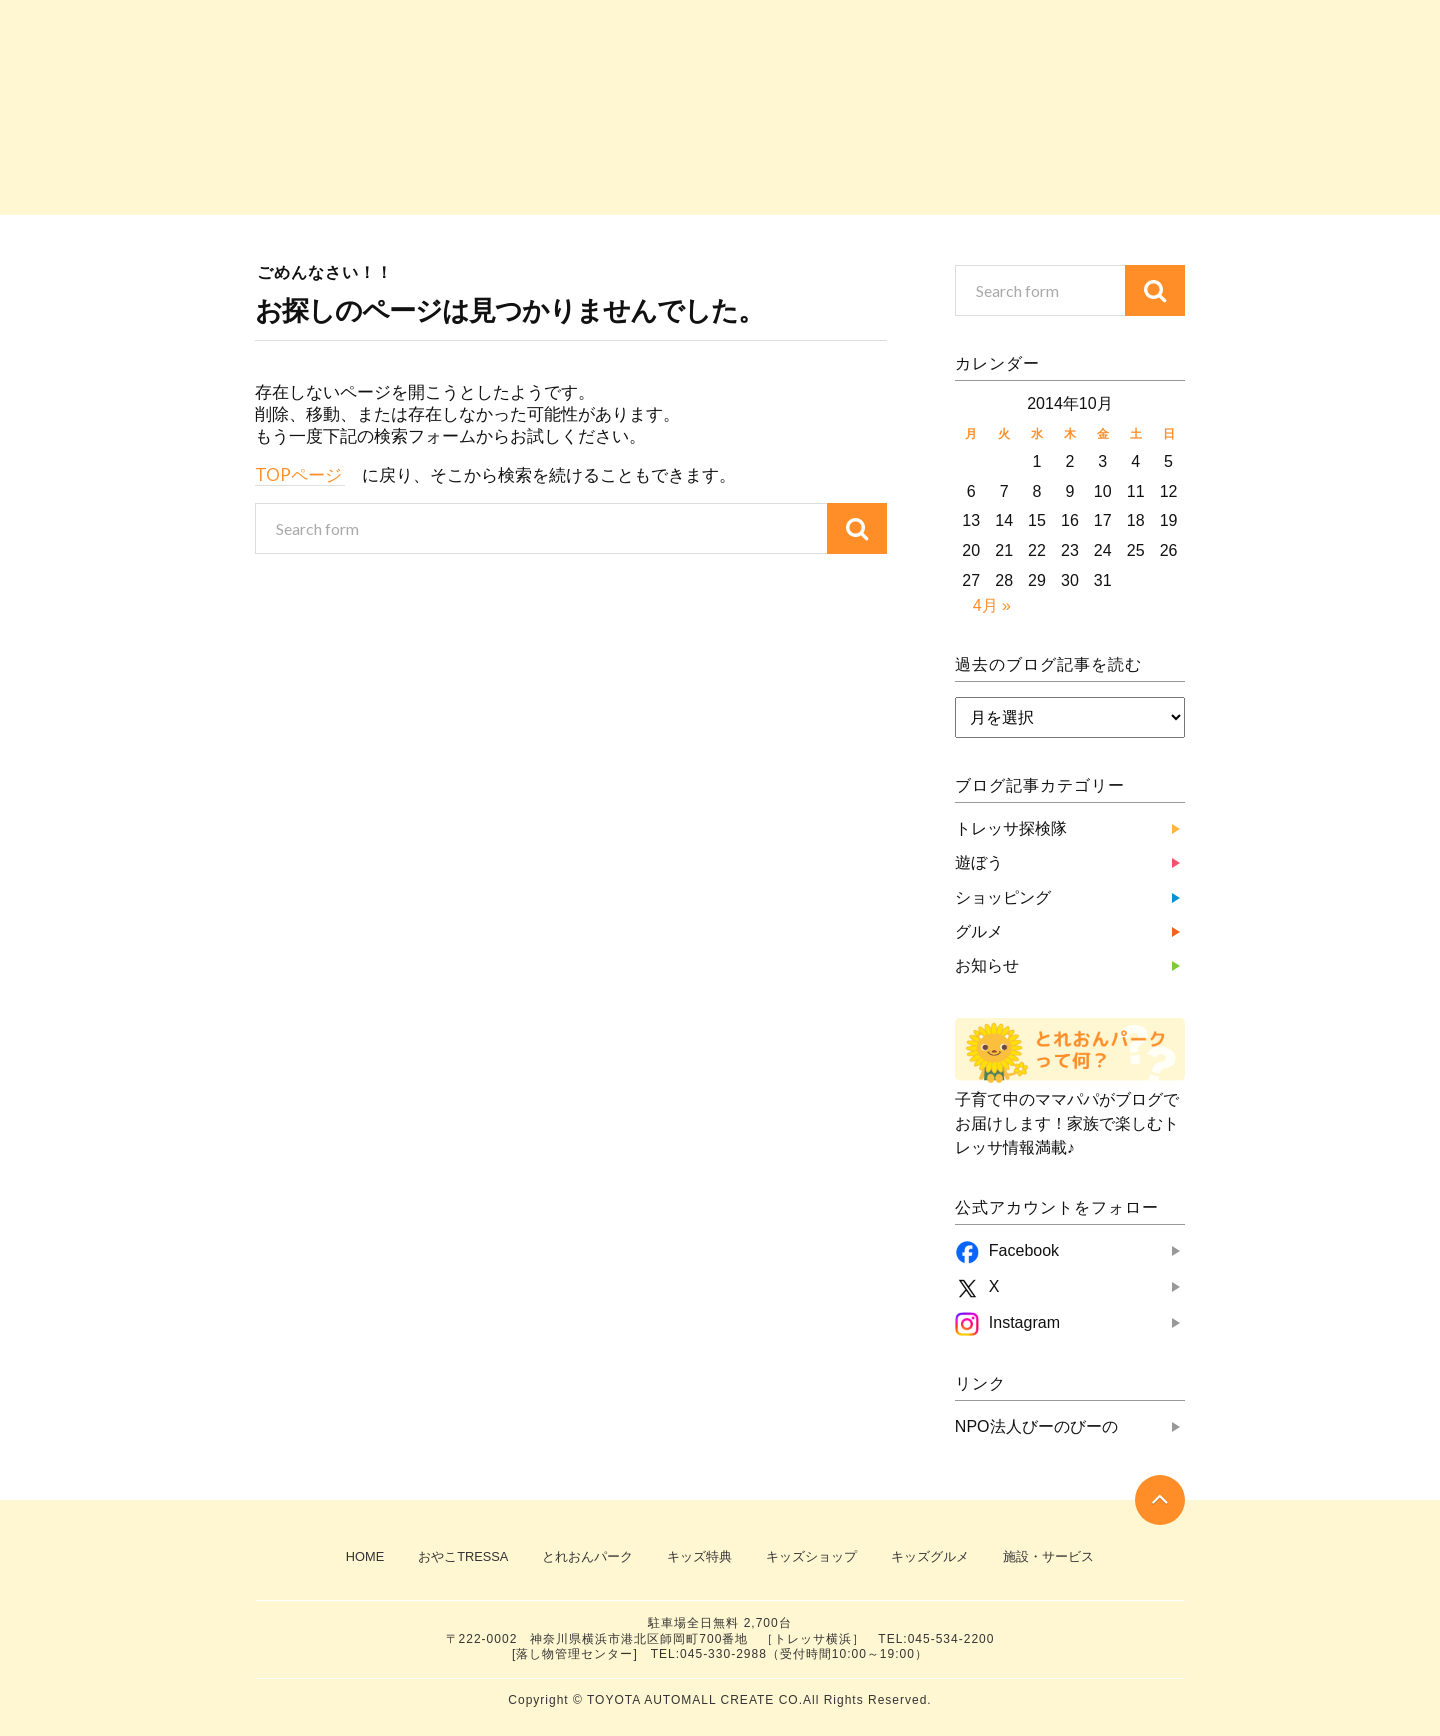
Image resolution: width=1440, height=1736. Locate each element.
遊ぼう (534, 170)
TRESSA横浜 (1050, 27)
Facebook (1024, 1250)
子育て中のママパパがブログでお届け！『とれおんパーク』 (505, 75)
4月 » (992, 605)
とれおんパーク (587, 1556)
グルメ (906, 170)
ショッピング (720, 170)
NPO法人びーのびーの (1036, 1426)
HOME (365, 1556)
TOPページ (300, 474)
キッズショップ (811, 1556)
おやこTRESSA (1050, 70)
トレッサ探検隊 (348, 170)
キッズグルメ (930, 1556)
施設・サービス (1048, 1556)
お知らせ (1092, 170)
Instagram (1024, 1322)
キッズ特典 (699, 1556)
